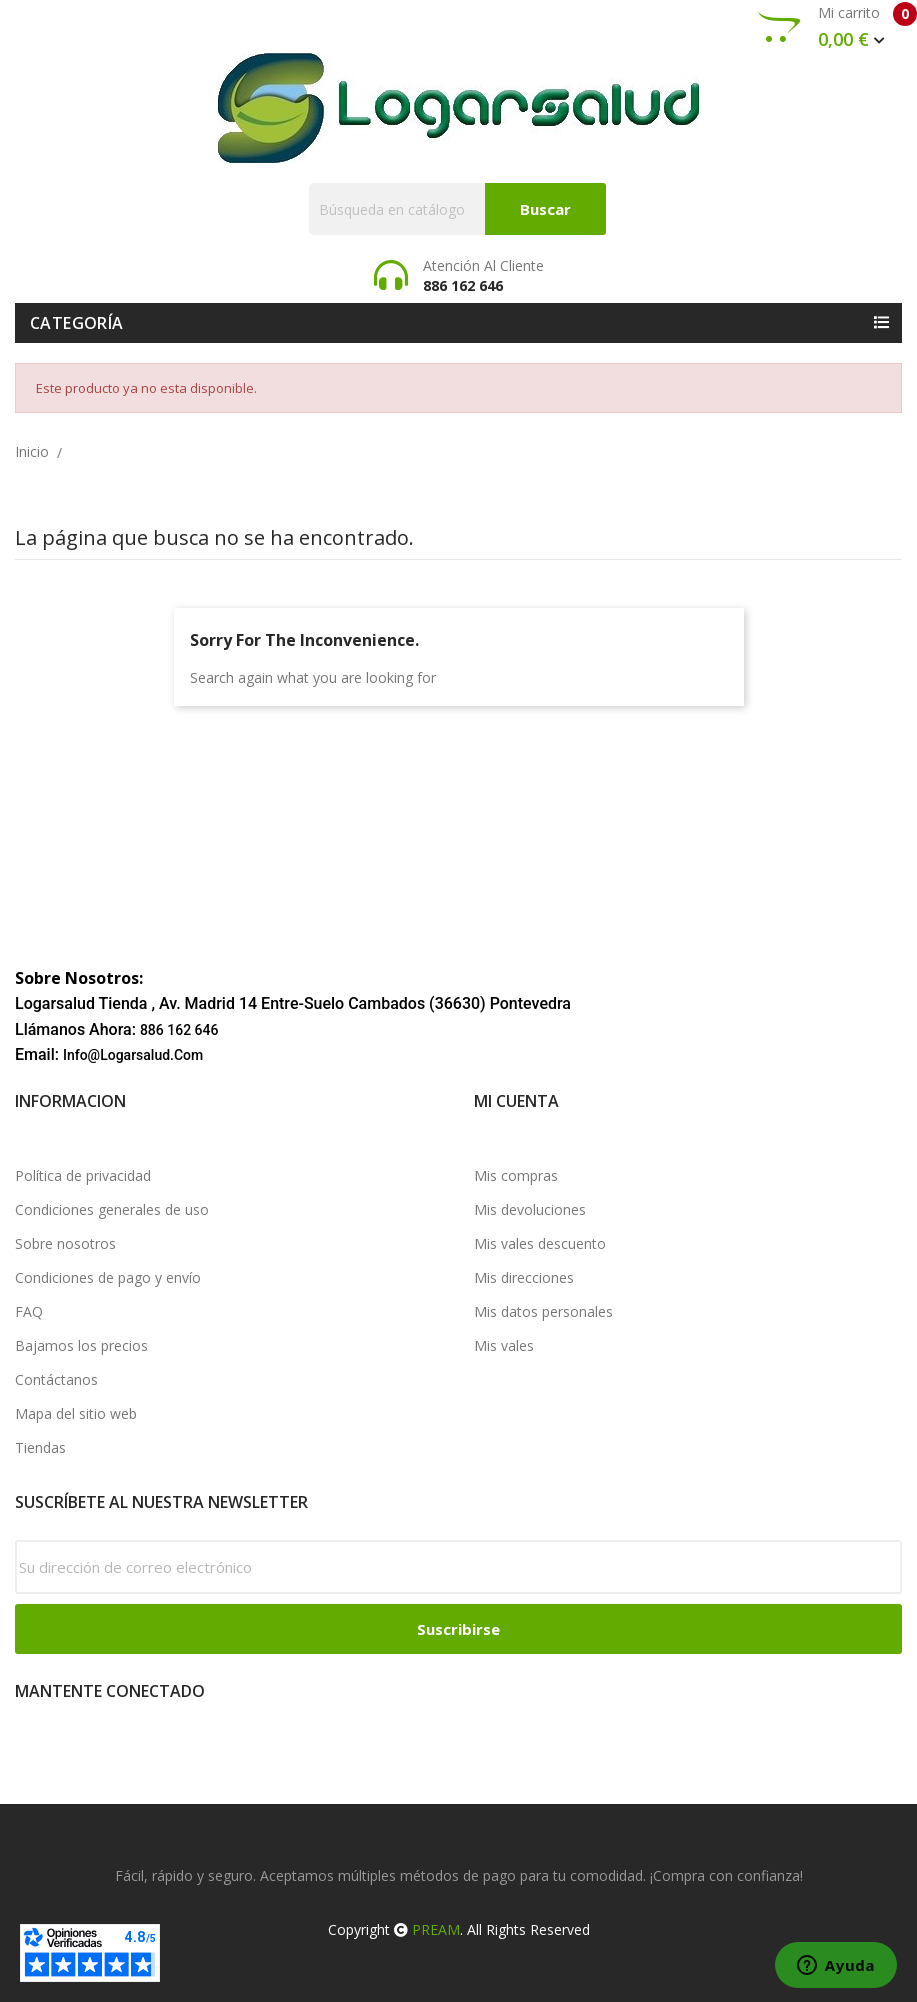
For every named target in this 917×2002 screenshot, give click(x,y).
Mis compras (516, 1175)
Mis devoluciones (530, 1209)
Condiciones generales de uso (112, 1209)
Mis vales (504, 1345)
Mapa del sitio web (76, 1413)
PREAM (436, 1929)
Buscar (545, 209)
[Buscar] (457, 209)
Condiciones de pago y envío (108, 1277)
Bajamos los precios (81, 1345)
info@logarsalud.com (133, 1055)
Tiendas (40, 1447)
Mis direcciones (524, 1277)
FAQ (29, 1311)
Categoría (77, 323)
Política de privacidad (83, 1175)
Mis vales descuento (540, 1243)
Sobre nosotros (65, 1243)
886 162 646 (179, 1030)
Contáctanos (56, 1379)
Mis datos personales (543, 1311)
